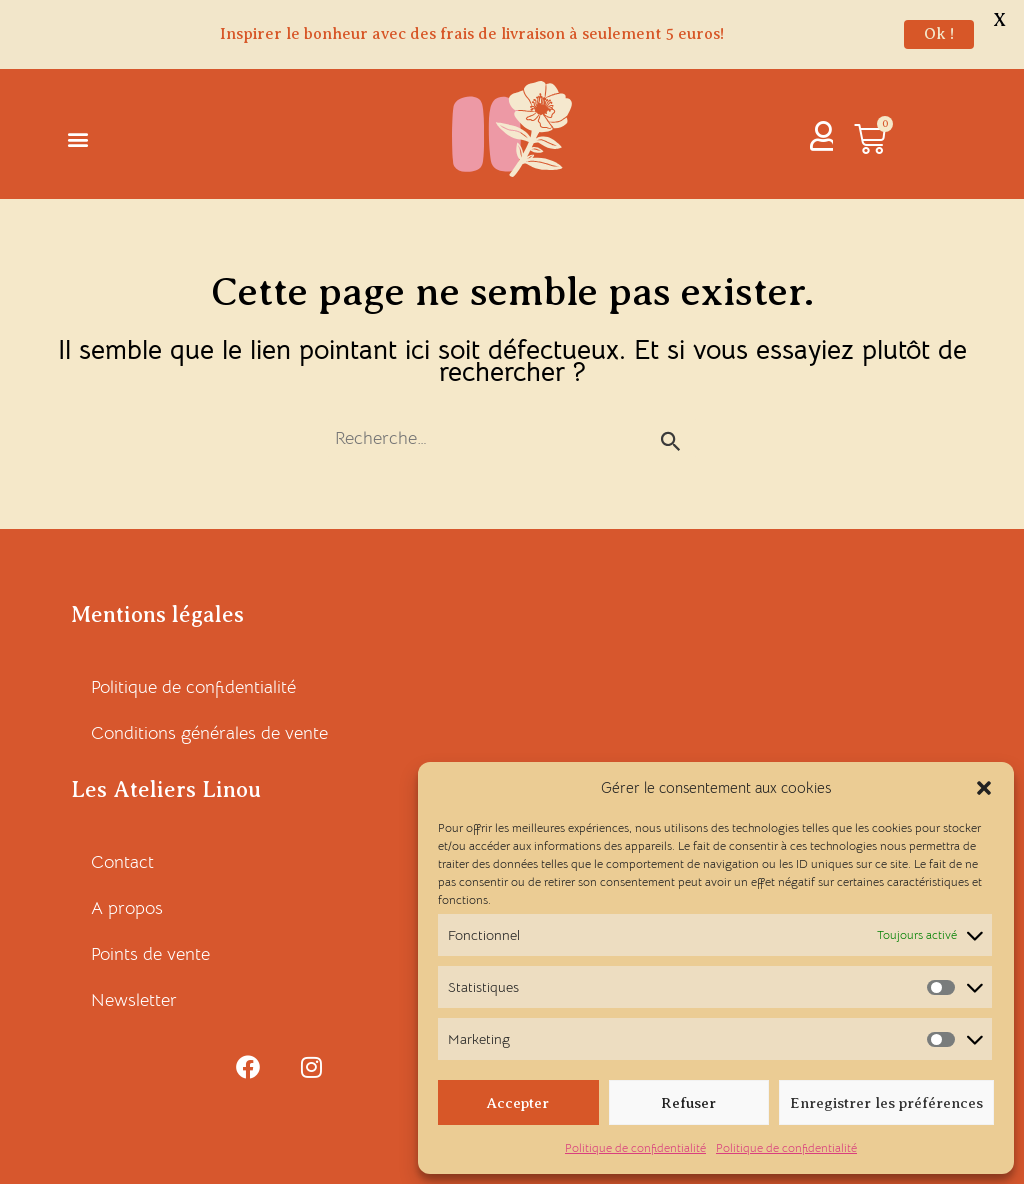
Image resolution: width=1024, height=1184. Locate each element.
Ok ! (939, 34)
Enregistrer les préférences (886, 1103)
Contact (122, 862)
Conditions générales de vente (209, 733)
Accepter (518, 1103)
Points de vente (150, 954)
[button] (984, 788)
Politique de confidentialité (635, 1147)
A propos (127, 908)
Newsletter (134, 1000)
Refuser (688, 1103)
